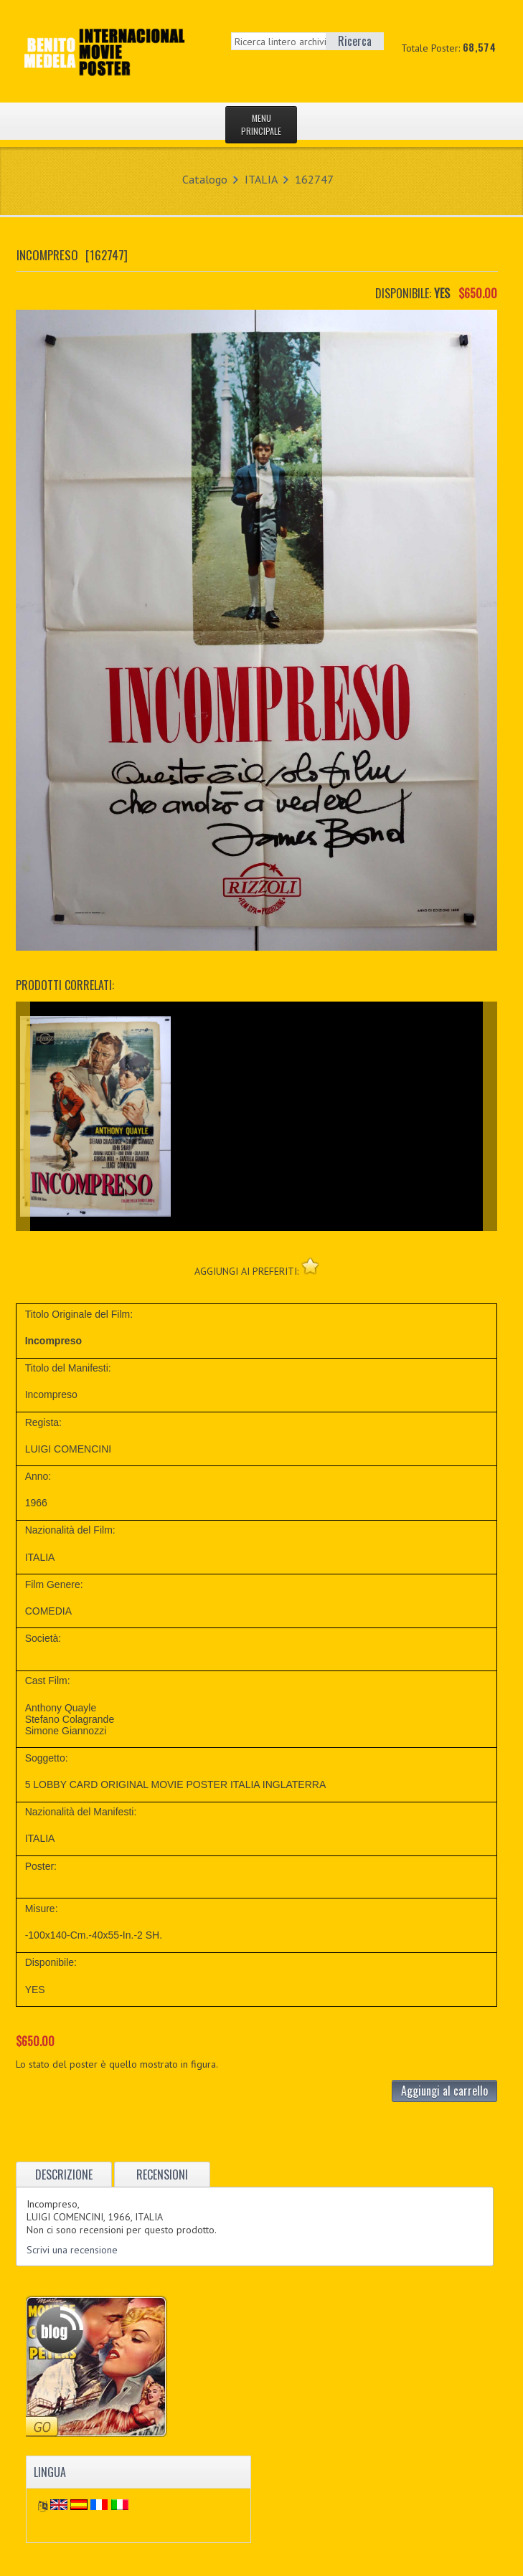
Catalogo (204, 179)
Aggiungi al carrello (444, 2090)
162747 (314, 179)
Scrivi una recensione (72, 2249)
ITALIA (261, 179)
